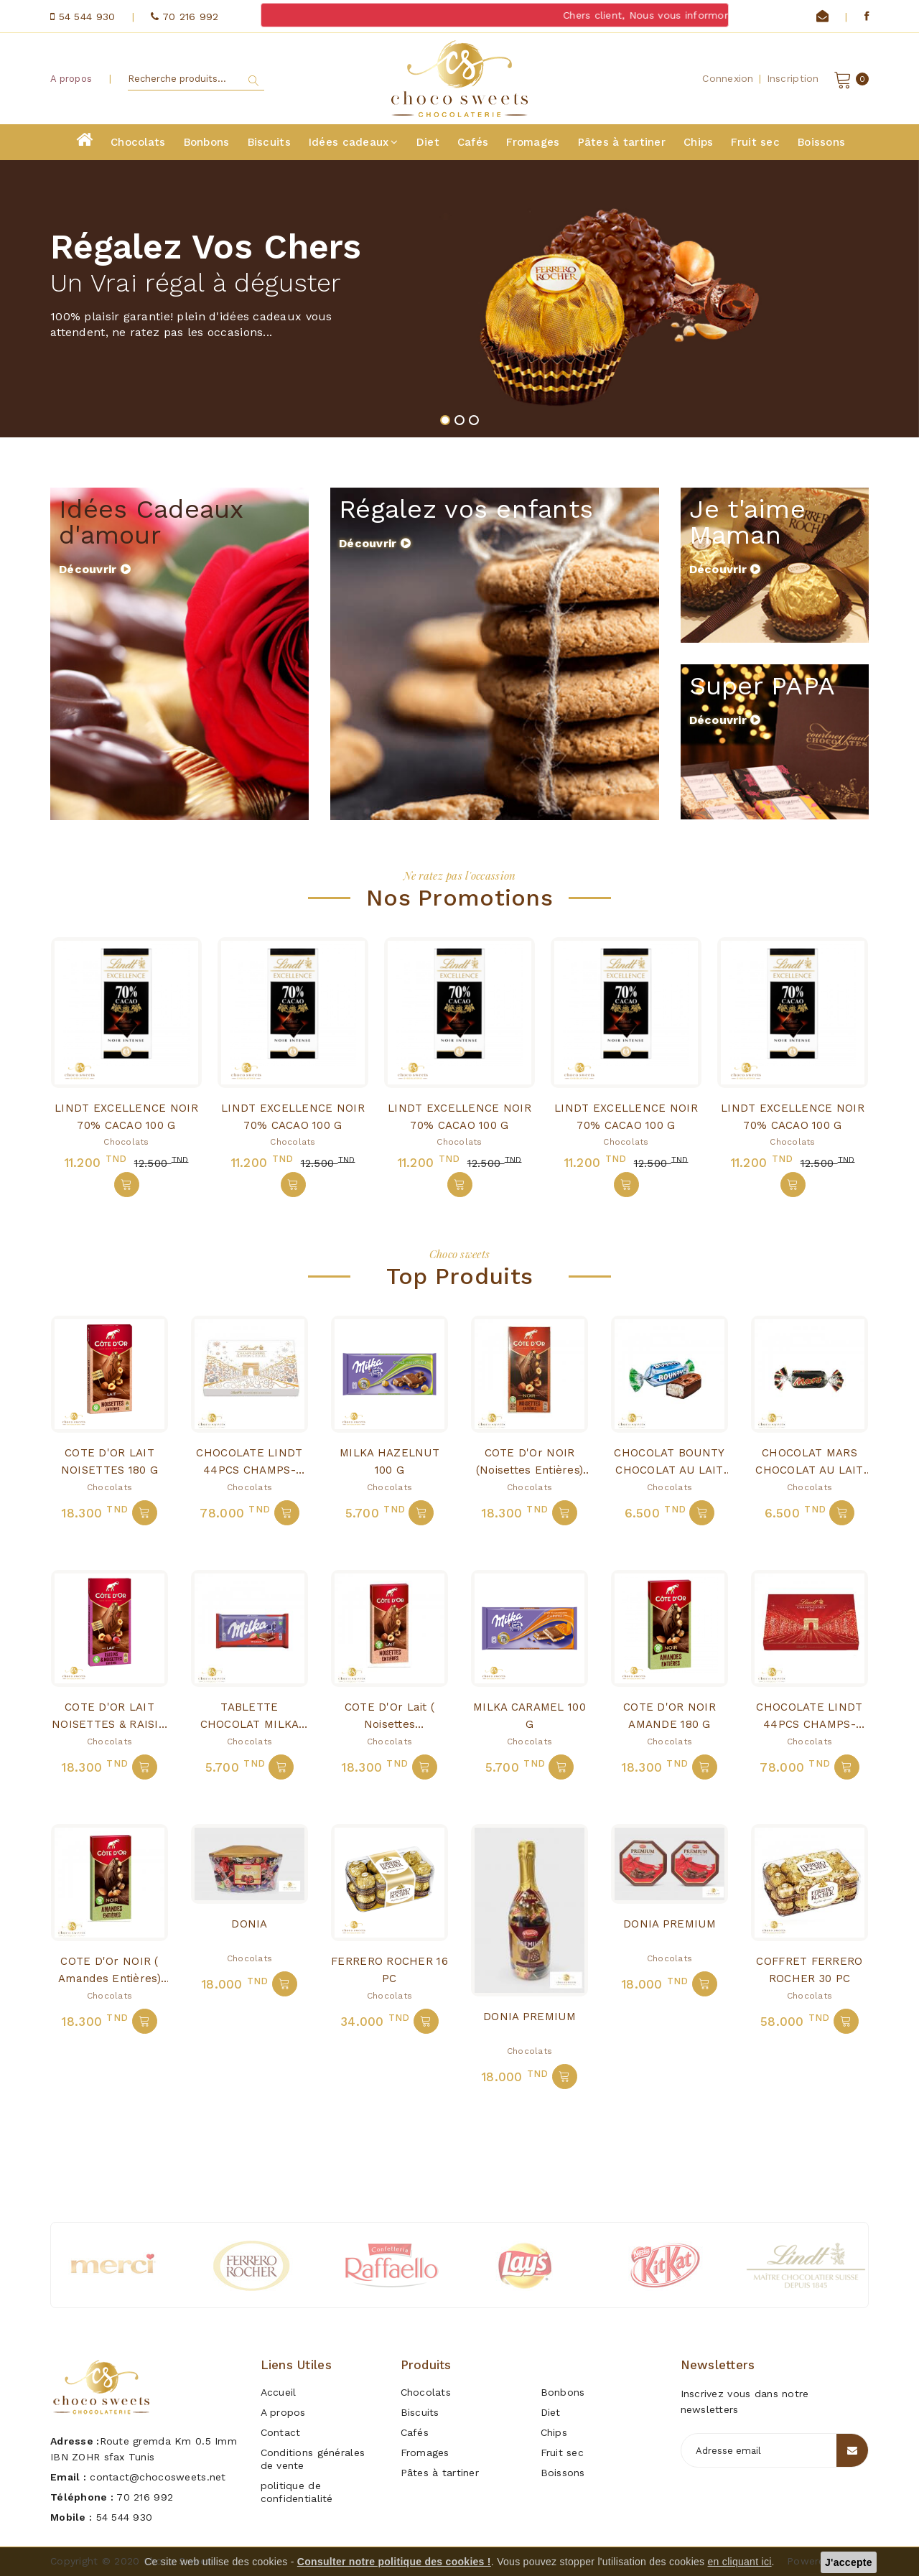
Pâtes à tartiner (622, 142)
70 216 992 (144, 2497)
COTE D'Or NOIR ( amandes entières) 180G (109, 1978)
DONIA (249, 1923)
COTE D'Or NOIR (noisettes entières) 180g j (530, 1470)
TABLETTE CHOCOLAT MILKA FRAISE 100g (249, 1724)
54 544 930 (124, 2517)
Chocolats (138, 142)
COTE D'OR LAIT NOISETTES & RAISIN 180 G (109, 1724)
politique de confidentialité (297, 2492)
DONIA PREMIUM (529, 2016)
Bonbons (207, 142)
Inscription (793, 78)
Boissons (821, 142)
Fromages (532, 142)
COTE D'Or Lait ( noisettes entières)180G (389, 1724)
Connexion (728, 78)
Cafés (472, 142)
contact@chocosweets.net (157, 2477)
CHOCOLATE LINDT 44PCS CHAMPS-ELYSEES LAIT (809, 1724)
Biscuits (269, 142)
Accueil (279, 2392)
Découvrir (95, 569)
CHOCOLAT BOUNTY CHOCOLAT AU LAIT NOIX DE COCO (669, 1470)
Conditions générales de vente (313, 2459)
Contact (281, 2432)
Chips (698, 142)
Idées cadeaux (353, 142)
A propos (71, 78)
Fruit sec (755, 142)
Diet (427, 142)
